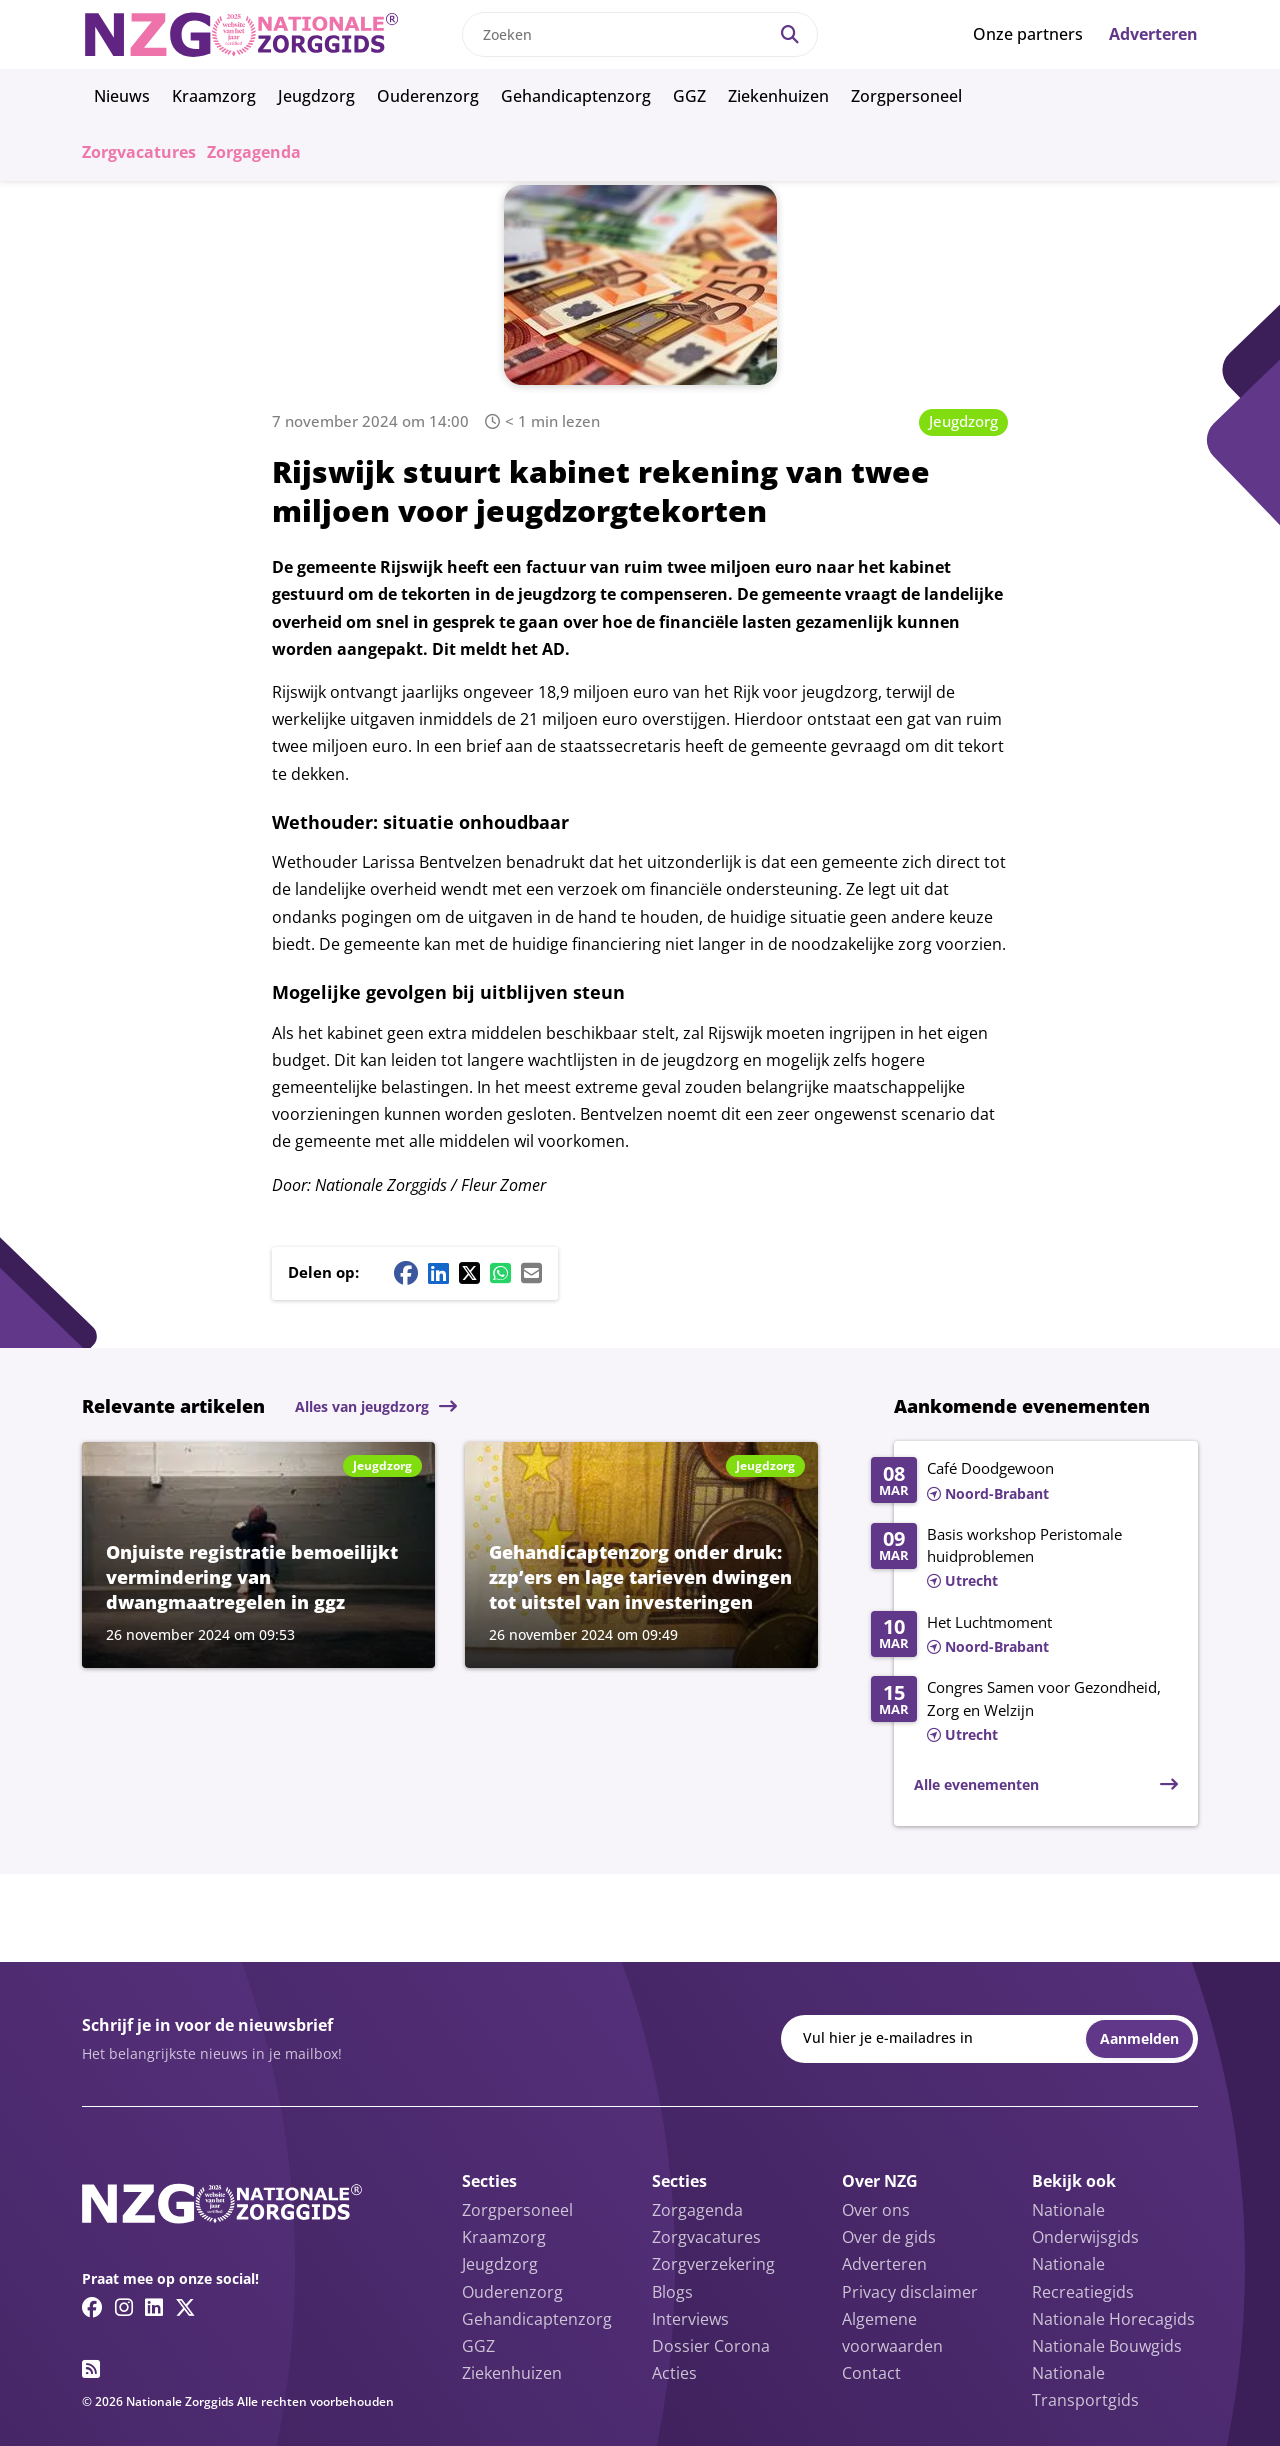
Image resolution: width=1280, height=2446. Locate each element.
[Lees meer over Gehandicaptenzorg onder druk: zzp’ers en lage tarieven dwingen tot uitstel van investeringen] (641, 1555)
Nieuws (122, 96)
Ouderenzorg (428, 96)
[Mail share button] (531, 1273)
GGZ (689, 96)
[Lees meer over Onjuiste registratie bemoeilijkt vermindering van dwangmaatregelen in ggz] (258, 1555)
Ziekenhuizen (778, 96)
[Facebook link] (92, 2307)
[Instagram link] (124, 2307)
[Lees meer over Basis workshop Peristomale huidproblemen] (1024, 1559)
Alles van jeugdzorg (362, 1406)
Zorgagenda (254, 152)
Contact (871, 2373)
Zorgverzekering (713, 2264)
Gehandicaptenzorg (576, 96)
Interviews (690, 2319)
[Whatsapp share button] (500, 1273)
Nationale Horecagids (1113, 2319)
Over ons (876, 2210)
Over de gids (889, 2237)
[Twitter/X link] (185, 2307)
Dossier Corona (711, 2346)
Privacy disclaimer (910, 2292)
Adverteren (1153, 34)
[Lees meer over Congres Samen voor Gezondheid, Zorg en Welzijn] (1024, 1712)
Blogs (672, 2292)
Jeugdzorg (316, 96)
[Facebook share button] (406, 1273)
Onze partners (1028, 34)
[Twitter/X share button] (469, 1273)
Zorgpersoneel (906, 96)
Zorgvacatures (139, 152)
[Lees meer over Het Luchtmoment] (1024, 1636)
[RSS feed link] (91, 2369)
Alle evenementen (976, 1784)
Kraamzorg (214, 96)
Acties (674, 2373)
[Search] (790, 34)
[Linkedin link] (154, 2307)
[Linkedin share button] (438, 1273)
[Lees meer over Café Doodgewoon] (1024, 1482)
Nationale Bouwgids (1107, 2346)
